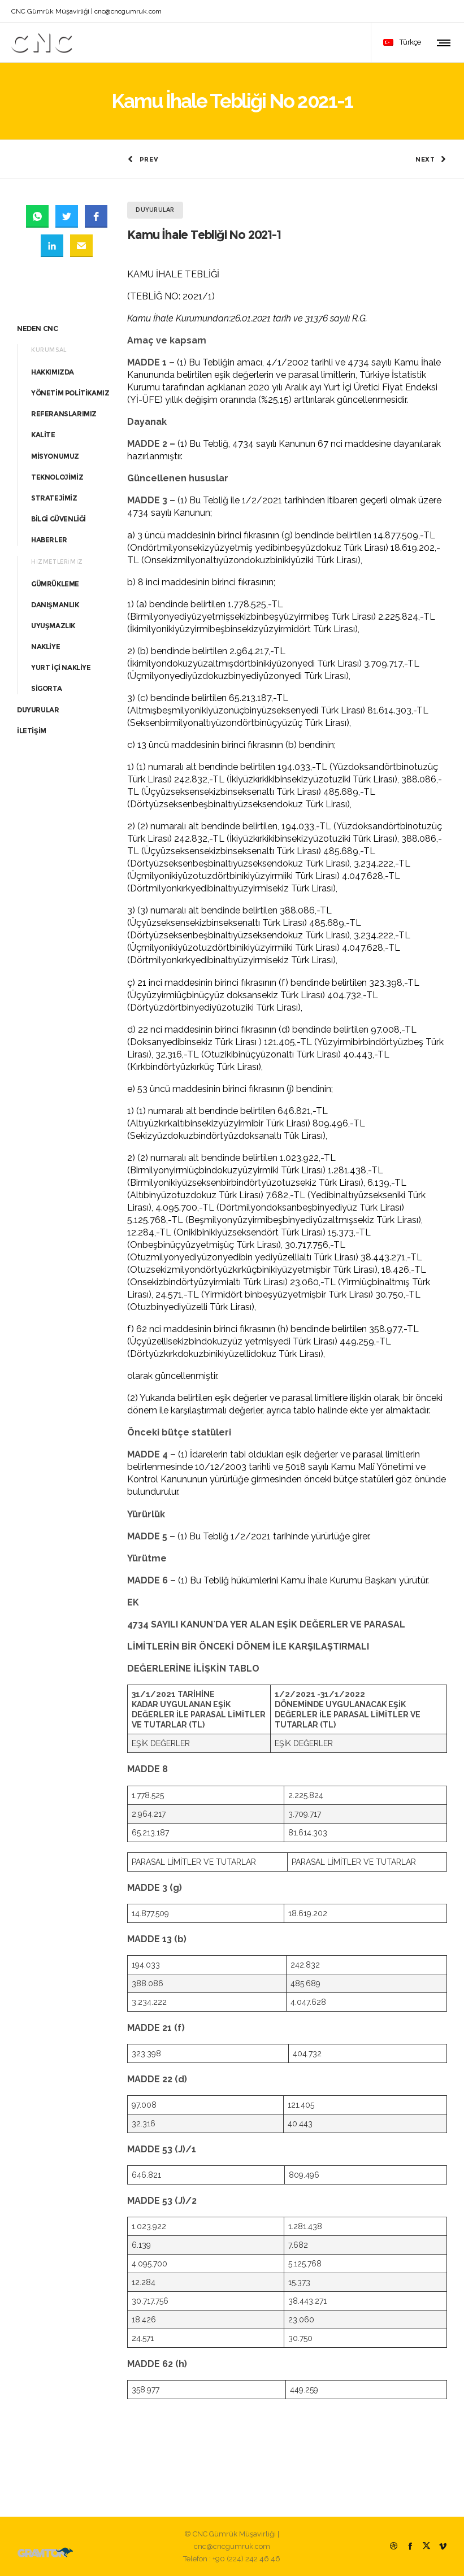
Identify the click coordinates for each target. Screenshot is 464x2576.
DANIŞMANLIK (55, 603)
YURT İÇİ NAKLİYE (61, 667)
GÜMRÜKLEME (55, 582)
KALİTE (43, 434)
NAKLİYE (45, 646)
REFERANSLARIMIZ (64, 413)
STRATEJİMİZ (54, 497)
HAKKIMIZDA (52, 371)
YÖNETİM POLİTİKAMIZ (70, 392)
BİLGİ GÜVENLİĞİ (58, 518)
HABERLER (49, 539)
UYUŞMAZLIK (53, 624)
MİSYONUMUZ (55, 455)
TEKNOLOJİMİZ (57, 476)
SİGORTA (46, 688)
